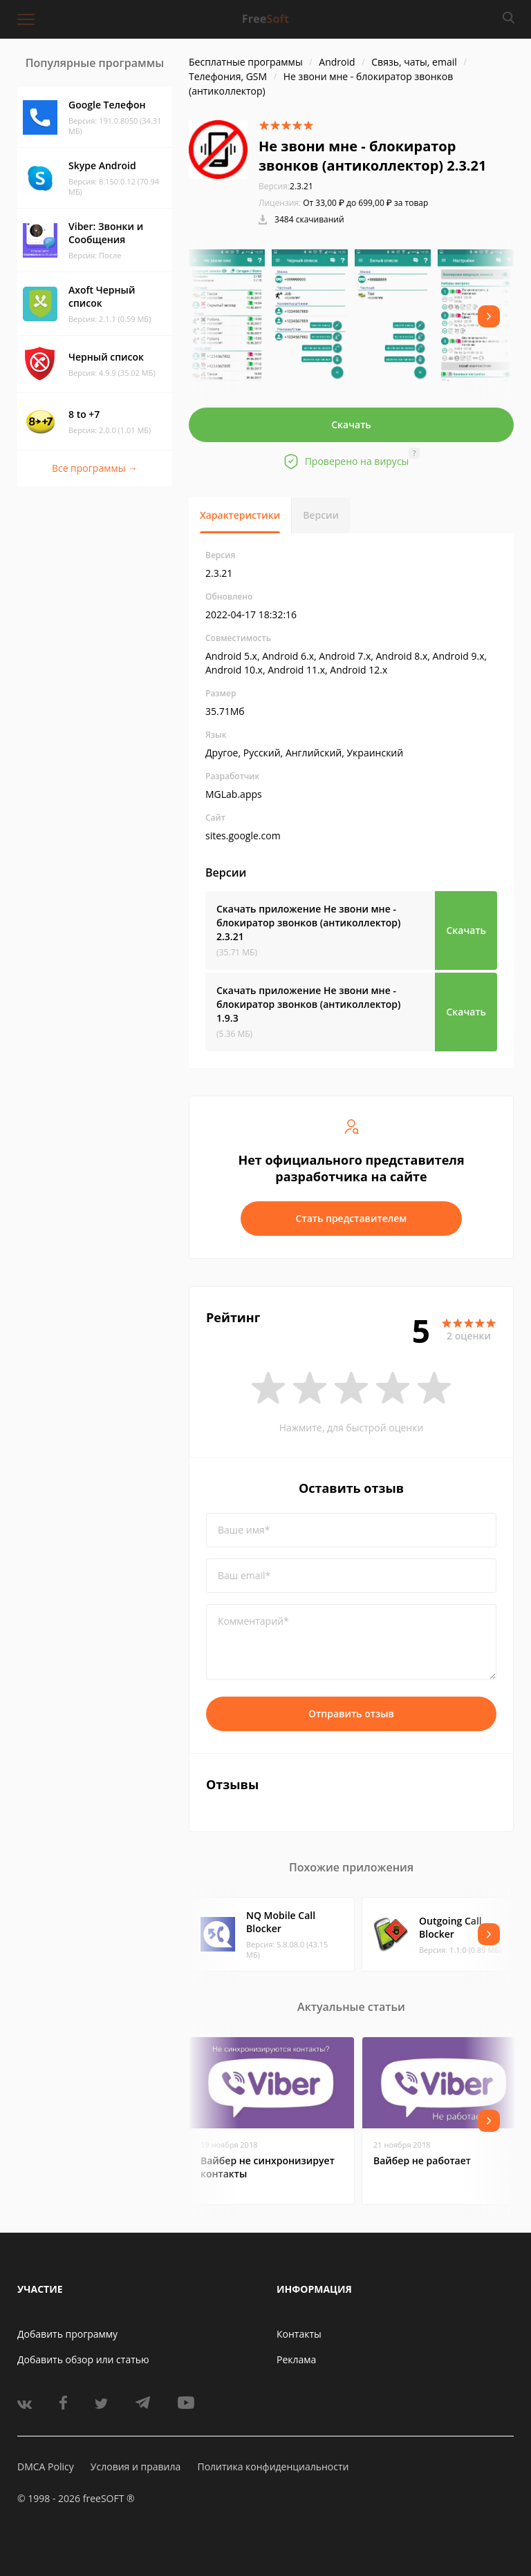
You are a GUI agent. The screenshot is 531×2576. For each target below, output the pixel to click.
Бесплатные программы (246, 61)
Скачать (351, 424)
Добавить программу (67, 2333)
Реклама (296, 2359)
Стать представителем (351, 1218)
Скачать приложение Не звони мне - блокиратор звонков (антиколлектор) (308, 922)
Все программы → (95, 468)
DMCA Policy (45, 2466)
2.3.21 (286, 186)
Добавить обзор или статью (83, 2359)
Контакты (299, 2333)
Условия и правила (135, 2466)
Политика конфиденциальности (272, 2466)
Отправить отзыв (351, 1713)
